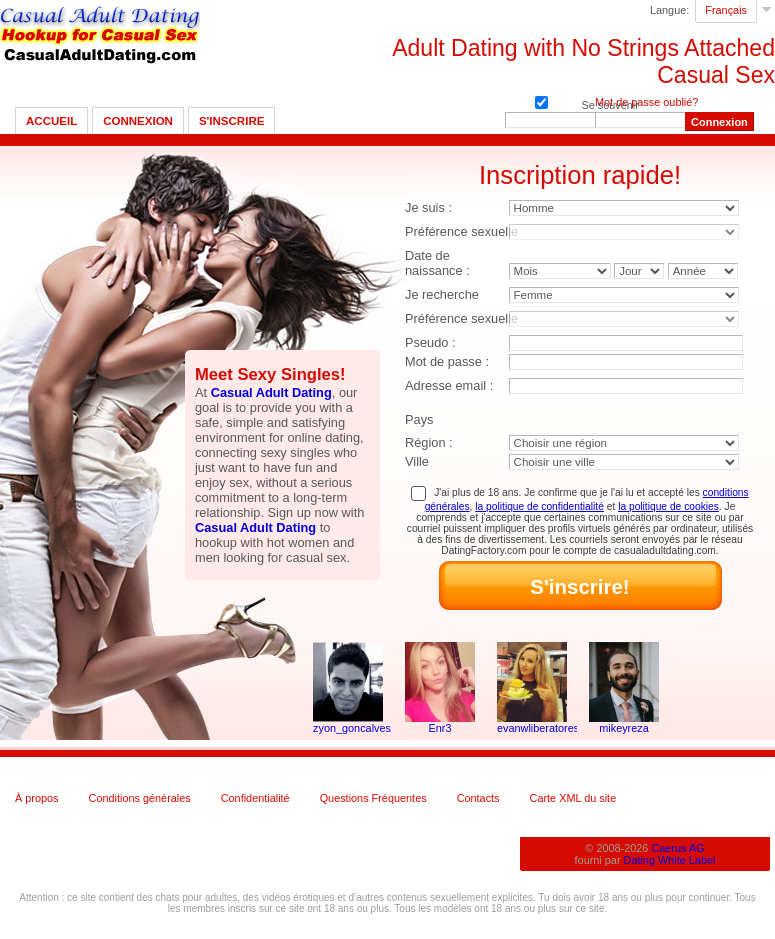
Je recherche (442, 294)
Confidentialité (255, 798)
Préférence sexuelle (461, 231)
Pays (419, 419)
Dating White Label (670, 860)
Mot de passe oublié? (646, 102)
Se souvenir (541, 100)
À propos (37, 798)
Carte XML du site (573, 798)
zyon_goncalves (348, 728)
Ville (417, 461)
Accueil (51, 121)
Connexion (138, 121)
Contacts (478, 798)
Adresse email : (449, 385)
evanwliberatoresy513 (532, 728)
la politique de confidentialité (539, 506)
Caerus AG (677, 848)
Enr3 (440, 728)
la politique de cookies (668, 506)
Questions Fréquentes (373, 798)
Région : (429, 442)
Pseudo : (430, 342)
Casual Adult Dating (271, 392)
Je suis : (428, 207)
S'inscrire (231, 121)
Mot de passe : (447, 361)
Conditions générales (140, 798)
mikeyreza (624, 728)
